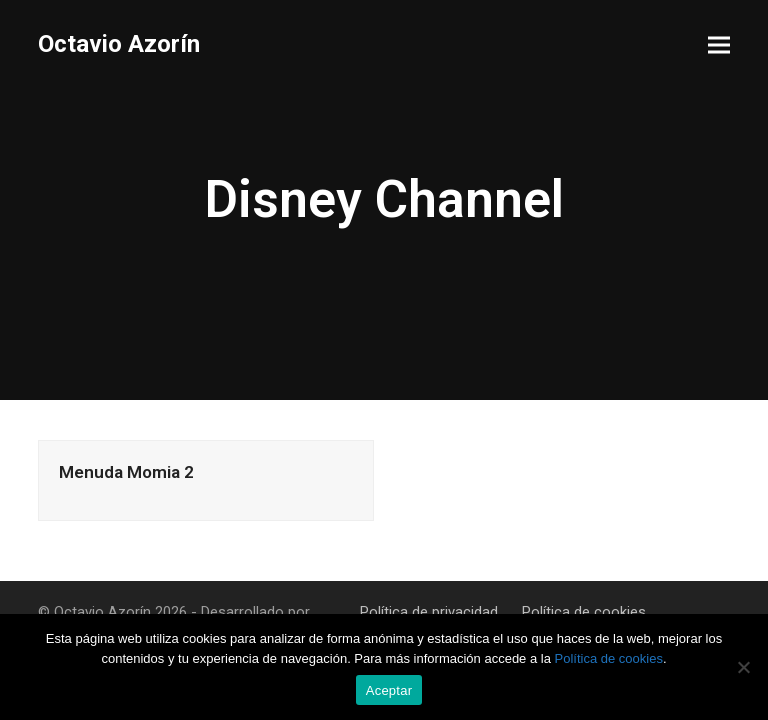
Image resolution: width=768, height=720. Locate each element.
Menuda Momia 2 (126, 472)
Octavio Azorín (119, 44)
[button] (719, 45)
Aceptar (389, 690)
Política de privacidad (429, 612)
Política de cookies (584, 612)
